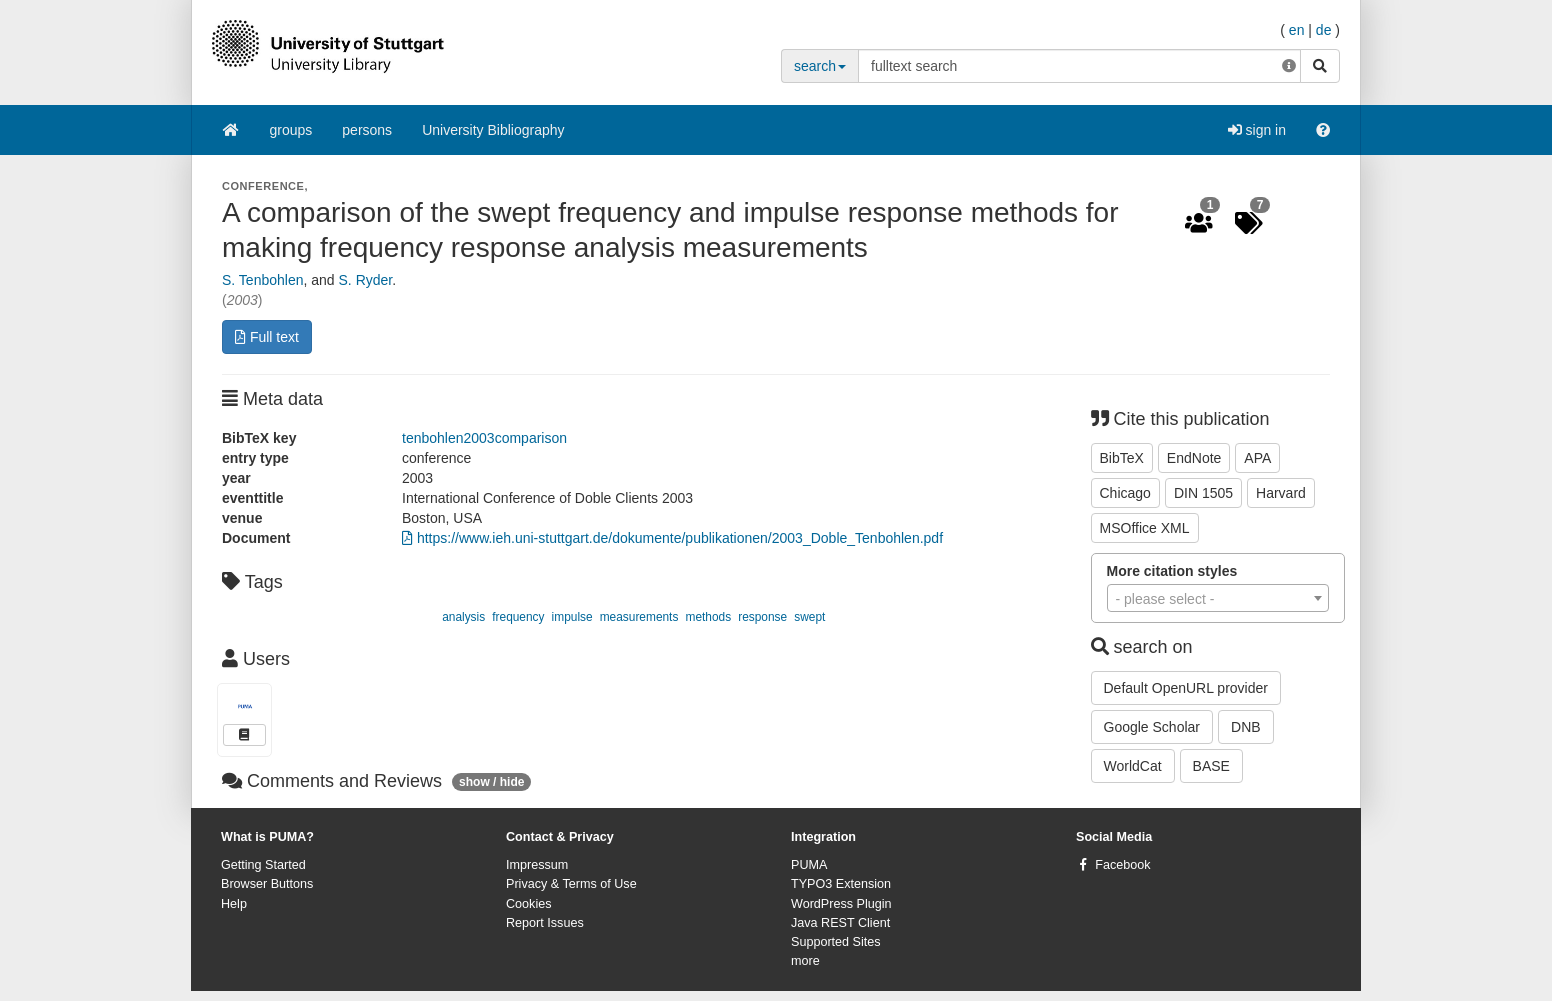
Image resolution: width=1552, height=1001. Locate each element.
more (805, 961)
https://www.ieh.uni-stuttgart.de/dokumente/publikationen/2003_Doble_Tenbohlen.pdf (672, 538)
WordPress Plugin (841, 904)
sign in (1257, 130)
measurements (639, 617)
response (762, 617)
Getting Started (263, 865)
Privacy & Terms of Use (571, 884)
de (1324, 30)
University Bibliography (493, 130)
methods (709, 617)
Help (234, 904)
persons (367, 130)
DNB (1246, 727)
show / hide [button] (491, 782)
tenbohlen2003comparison (484, 438)
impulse (572, 617)
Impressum (537, 865)
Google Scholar (1152, 727)
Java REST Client (840, 923)
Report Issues (545, 923)
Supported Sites (836, 942)
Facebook (1122, 865)
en (1297, 30)
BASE (1211, 766)
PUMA (809, 865)
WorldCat (1133, 766)
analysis (463, 617)
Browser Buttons (267, 884)
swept (809, 617)
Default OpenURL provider (1186, 688)
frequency (518, 617)
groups (291, 130)
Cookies (529, 904)
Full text (267, 337)
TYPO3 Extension (841, 884)
